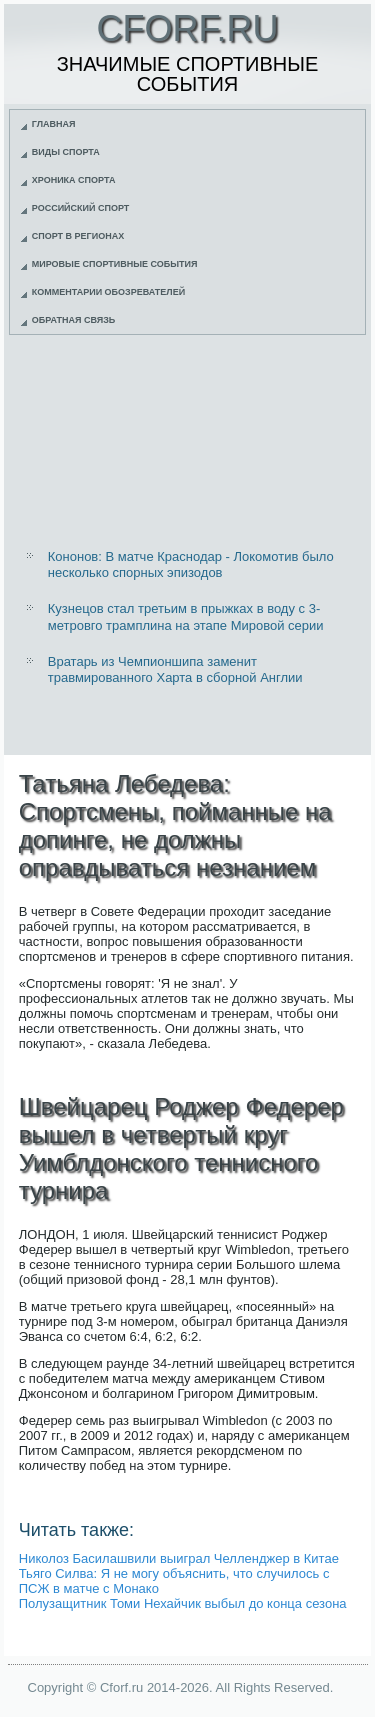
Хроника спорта (74, 180)
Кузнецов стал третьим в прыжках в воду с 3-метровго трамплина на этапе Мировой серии (186, 616)
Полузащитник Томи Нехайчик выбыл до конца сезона (183, 1603)
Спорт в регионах (78, 236)
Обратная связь (74, 320)
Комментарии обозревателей (108, 292)
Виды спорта (66, 152)
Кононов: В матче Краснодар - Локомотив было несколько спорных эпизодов (191, 564)
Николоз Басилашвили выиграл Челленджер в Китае (179, 1558)
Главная (54, 124)
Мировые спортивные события (115, 264)
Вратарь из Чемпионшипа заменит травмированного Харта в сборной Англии (175, 669)
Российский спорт (81, 208)
